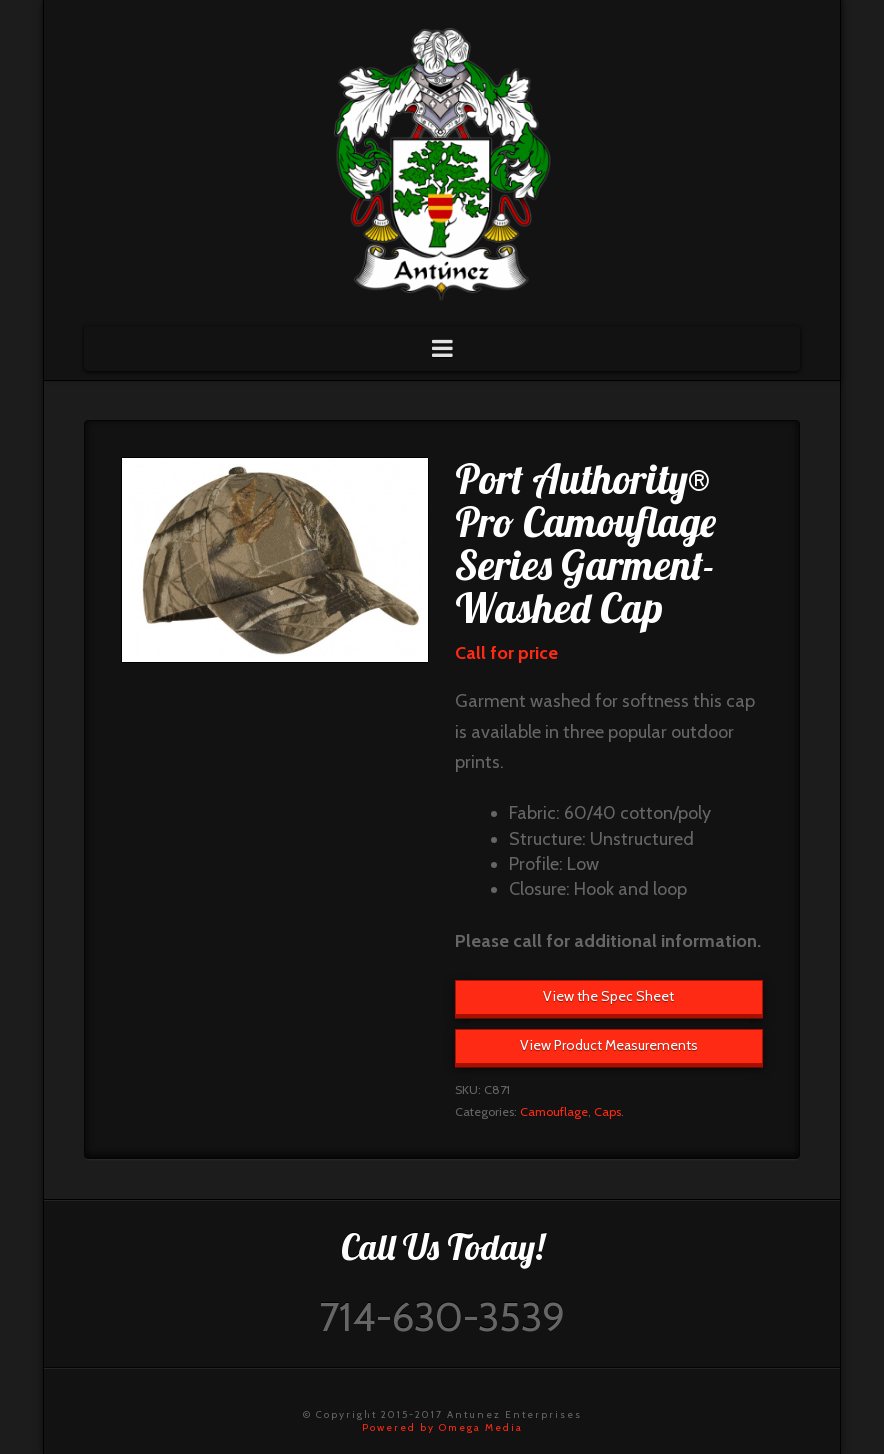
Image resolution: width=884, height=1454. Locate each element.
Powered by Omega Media (442, 1427)
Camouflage (554, 1111)
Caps (607, 1111)
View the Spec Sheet (608, 996)
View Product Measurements (609, 1045)
